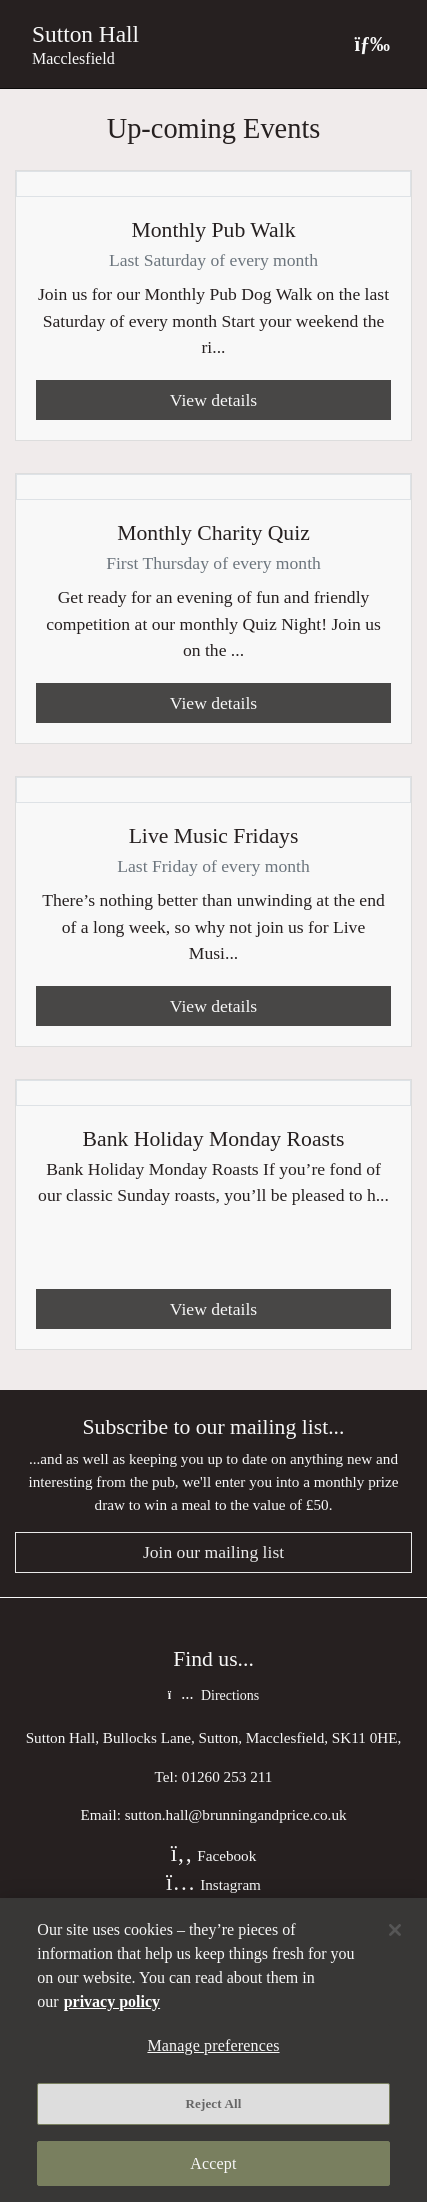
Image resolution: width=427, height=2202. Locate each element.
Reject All (214, 2103)
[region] (213, 2050)
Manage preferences (213, 2045)
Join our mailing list (213, 1552)
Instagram (213, 1884)
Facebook (214, 1855)
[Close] (395, 1930)
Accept (213, 2163)
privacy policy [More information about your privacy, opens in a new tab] (112, 2001)
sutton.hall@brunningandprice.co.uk (236, 1814)
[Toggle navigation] (372, 44)
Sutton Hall (85, 34)
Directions (213, 1695)
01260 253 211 (227, 1776)
